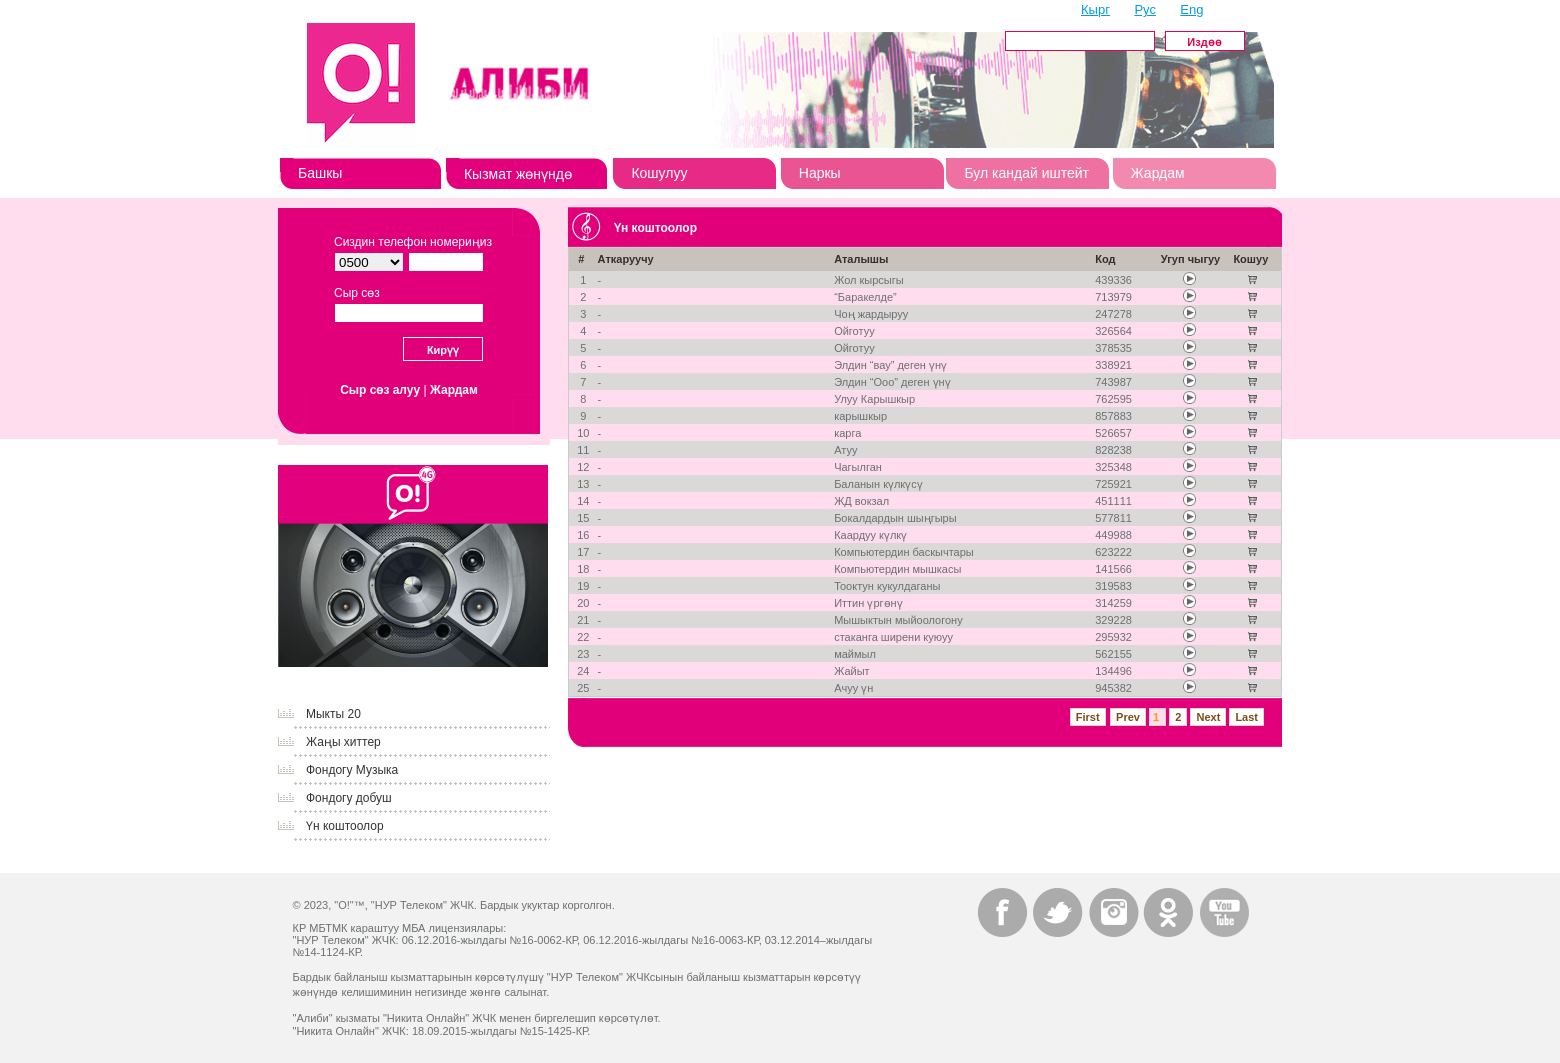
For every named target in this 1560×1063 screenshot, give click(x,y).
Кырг (1095, 9)
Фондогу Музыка (352, 770)
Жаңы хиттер (343, 742)
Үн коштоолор (345, 826)
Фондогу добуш (349, 798)
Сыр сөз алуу (380, 390)
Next (1208, 717)
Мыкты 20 (333, 714)
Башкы (320, 173)
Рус (1145, 9)
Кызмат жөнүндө (518, 174)
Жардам (1158, 173)
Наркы (820, 173)
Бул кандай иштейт (1026, 173)
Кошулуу (659, 173)
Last (1246, 717)
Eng (1191, 9)
